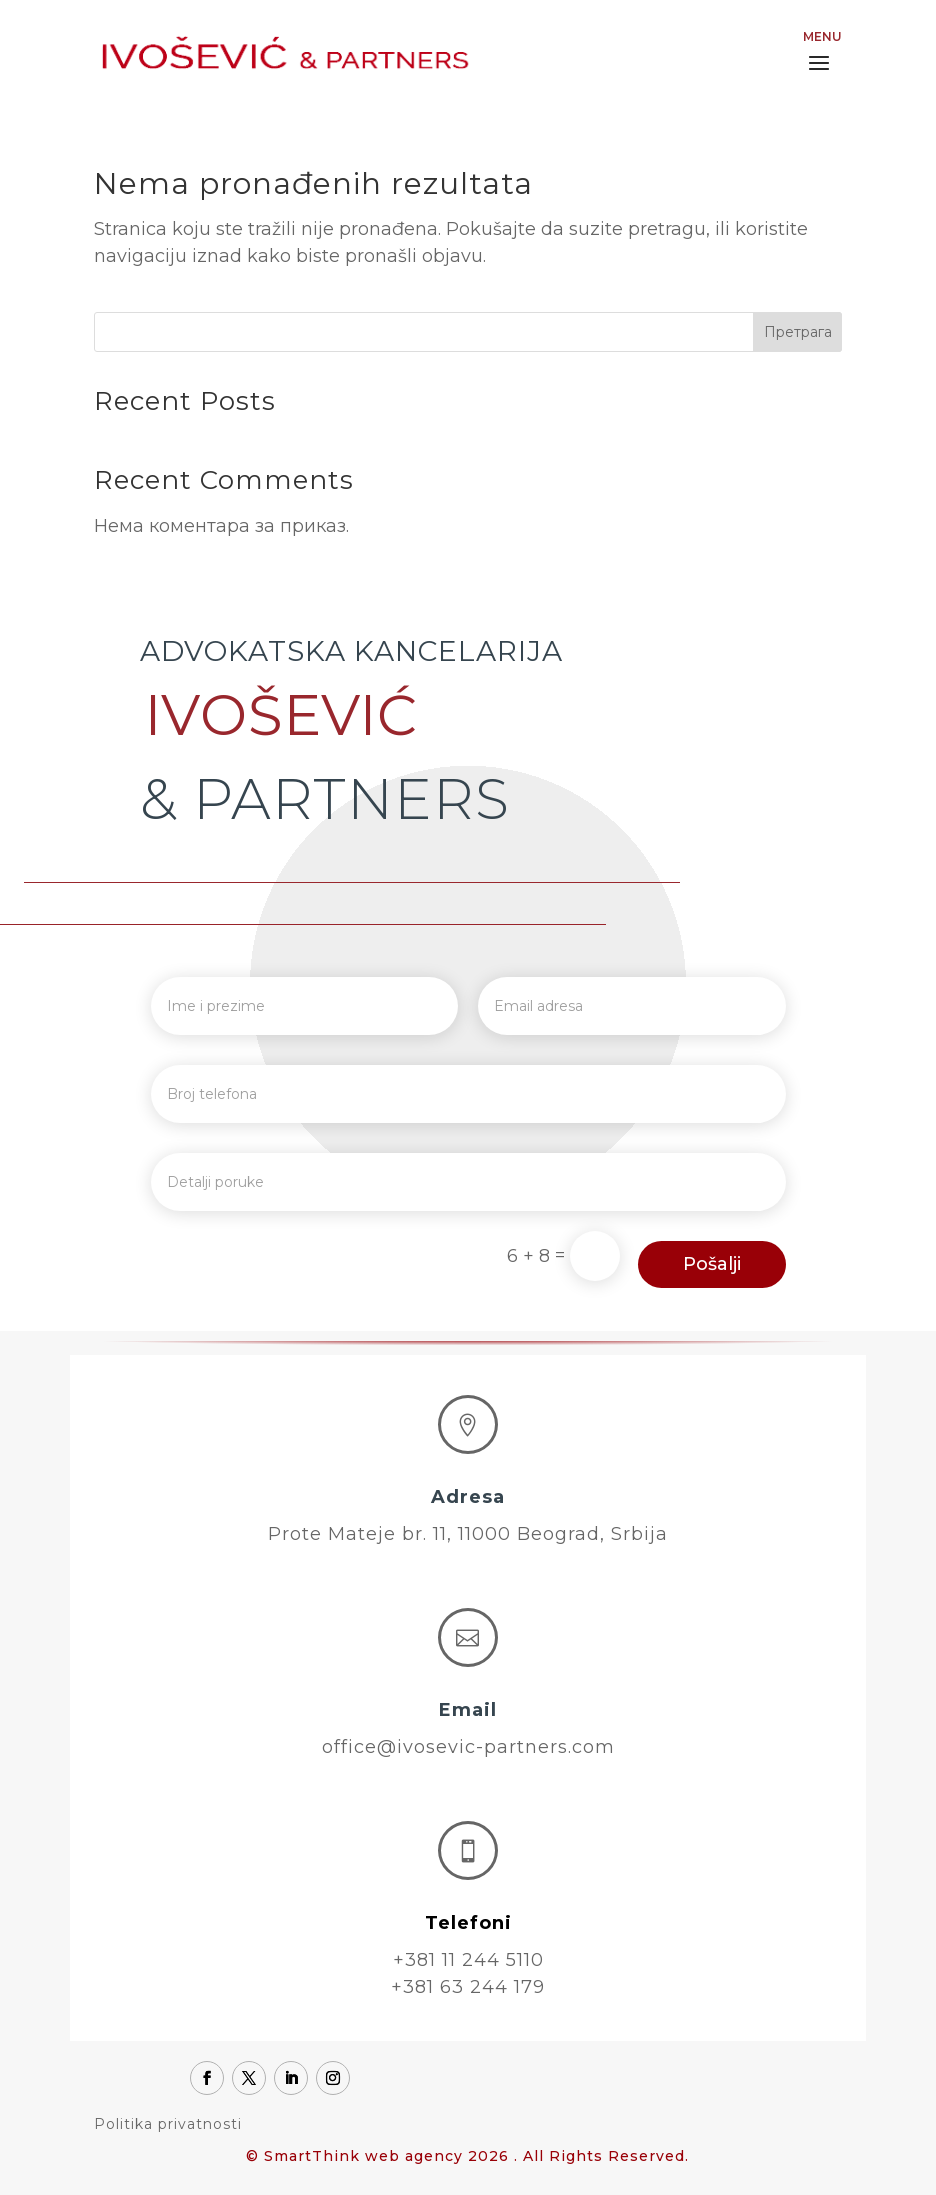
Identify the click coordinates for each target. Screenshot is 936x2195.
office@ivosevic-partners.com (468, 1747)
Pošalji (712, 1264)
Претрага (798, 332)
